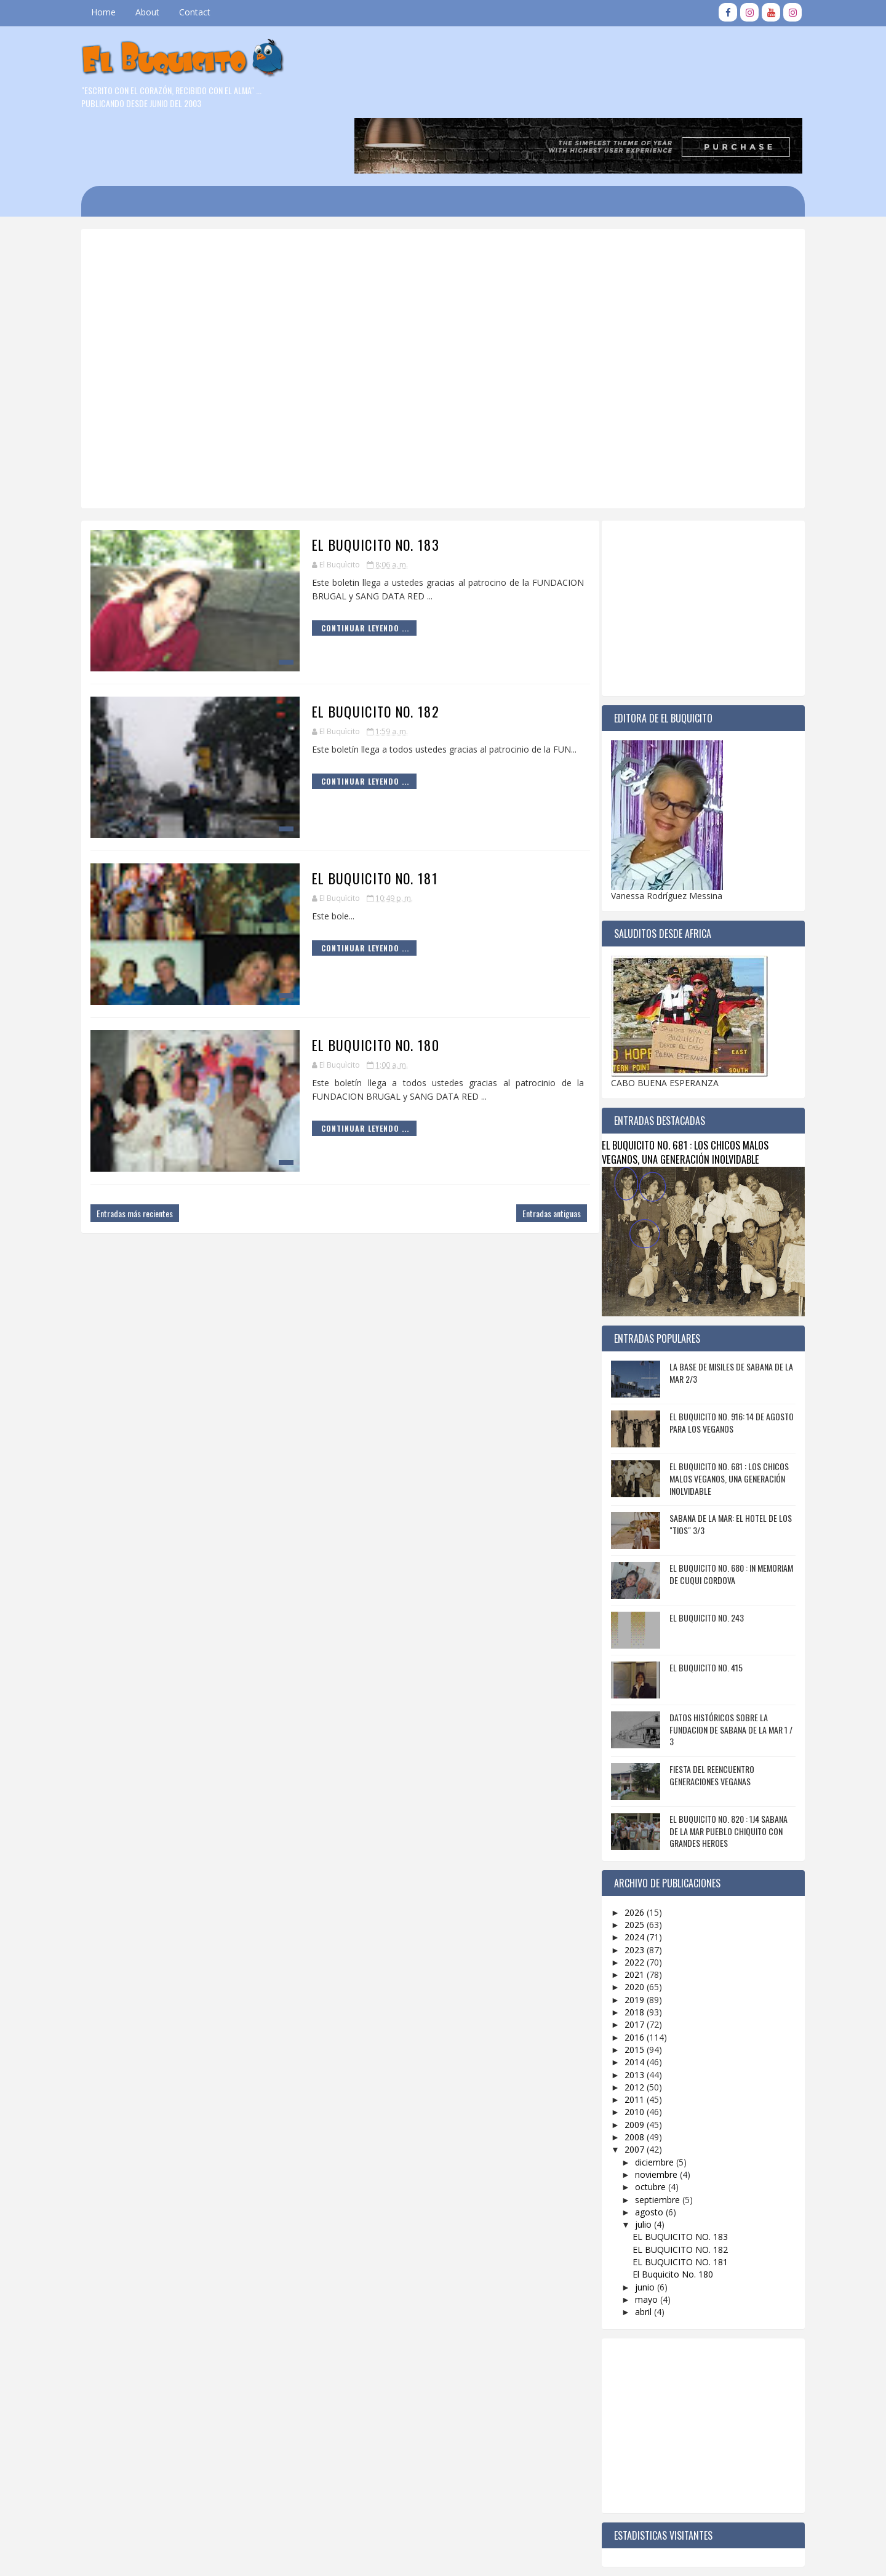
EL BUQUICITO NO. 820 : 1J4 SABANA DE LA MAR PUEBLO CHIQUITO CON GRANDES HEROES (720, 1771)
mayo (639, 2239)
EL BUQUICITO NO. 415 (698, 1607)
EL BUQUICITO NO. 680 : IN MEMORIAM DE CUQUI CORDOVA (723, 1514)
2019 (628, 1939)
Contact (202, 12)
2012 (628, 2027)
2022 (628, 1902)
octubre (643, 2127)
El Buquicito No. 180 (346, 985)
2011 (628, 2040)
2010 (628, 2052)
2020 (628, 1927)
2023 (628, 1889)
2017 (628, 1964)
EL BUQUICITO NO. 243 (698, 1557)
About (155, 12)
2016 (628, 1977)
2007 (628, 2089)
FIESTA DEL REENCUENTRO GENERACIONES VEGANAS (703, 1715)
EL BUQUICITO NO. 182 (346, 652)
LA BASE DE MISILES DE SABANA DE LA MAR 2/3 (723, 1313)
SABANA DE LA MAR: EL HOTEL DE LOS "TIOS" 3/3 (722, 1464)
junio (637, 2227)
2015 (628, 1990)
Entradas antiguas (522, 1153)
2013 (628, 2014)
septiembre (650, 2139)
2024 (628, 1877)
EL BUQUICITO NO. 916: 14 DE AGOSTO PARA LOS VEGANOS (723, 1362)
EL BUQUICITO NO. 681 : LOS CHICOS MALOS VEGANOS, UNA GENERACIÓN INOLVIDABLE (677, 1092)
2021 (628, 1915)
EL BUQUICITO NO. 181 (346, 818)
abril (635, 2252)
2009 (628, 2064)
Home (111, 12)
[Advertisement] (403, 221)
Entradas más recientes (143, 1153)
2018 (628, 1952)
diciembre (647, 2102)
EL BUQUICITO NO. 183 (346, 485)
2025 (628, 1865)
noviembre (648, 2115)
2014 (628, 2002)
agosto (641, 2152)
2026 (628, 1852)
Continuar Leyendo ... (336, 567)
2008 (628, 2077)
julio (635, 2164)
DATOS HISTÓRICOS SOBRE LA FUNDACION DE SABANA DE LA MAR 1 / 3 (722, 1669)
